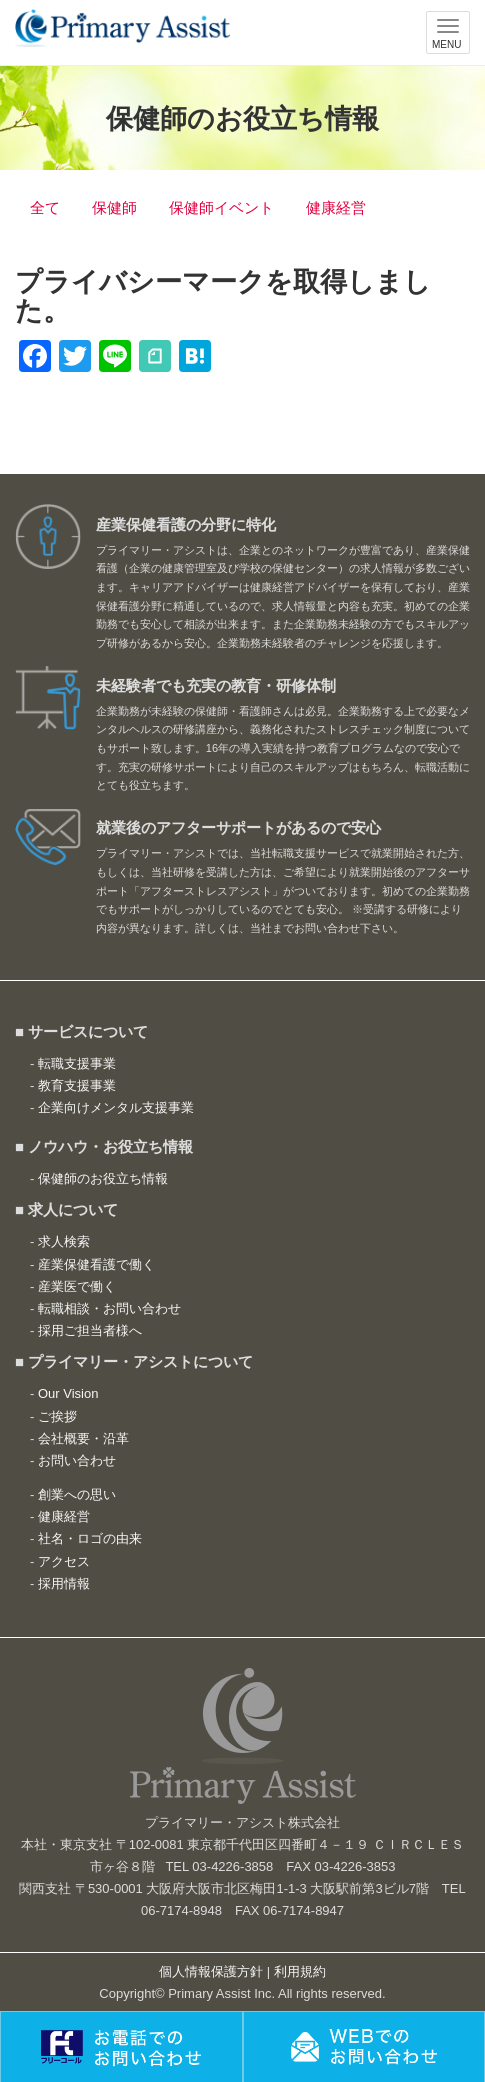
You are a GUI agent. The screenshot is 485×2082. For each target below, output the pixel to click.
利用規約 (300, 1971)
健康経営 (336, 207)
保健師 (114, 207)
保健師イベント (221, 207)
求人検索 (64, 1241)
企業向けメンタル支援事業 (116, 1107)
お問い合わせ (77, 1460)
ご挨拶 (57, 1416)
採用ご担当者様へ (90, 1330)
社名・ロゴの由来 (90, 1538)
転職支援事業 (77, 1063)
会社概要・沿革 (83, 1438)
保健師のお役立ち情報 (103, 1178)
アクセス (64, 1561)
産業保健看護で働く (96, 1264)
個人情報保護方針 (211, 1971)
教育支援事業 (77, 1085)
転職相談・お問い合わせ (109, 1308)
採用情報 (64, 1583)
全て (45, 207)
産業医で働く (77, 1286)
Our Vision (68, 1393)
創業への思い (77, 1494)
